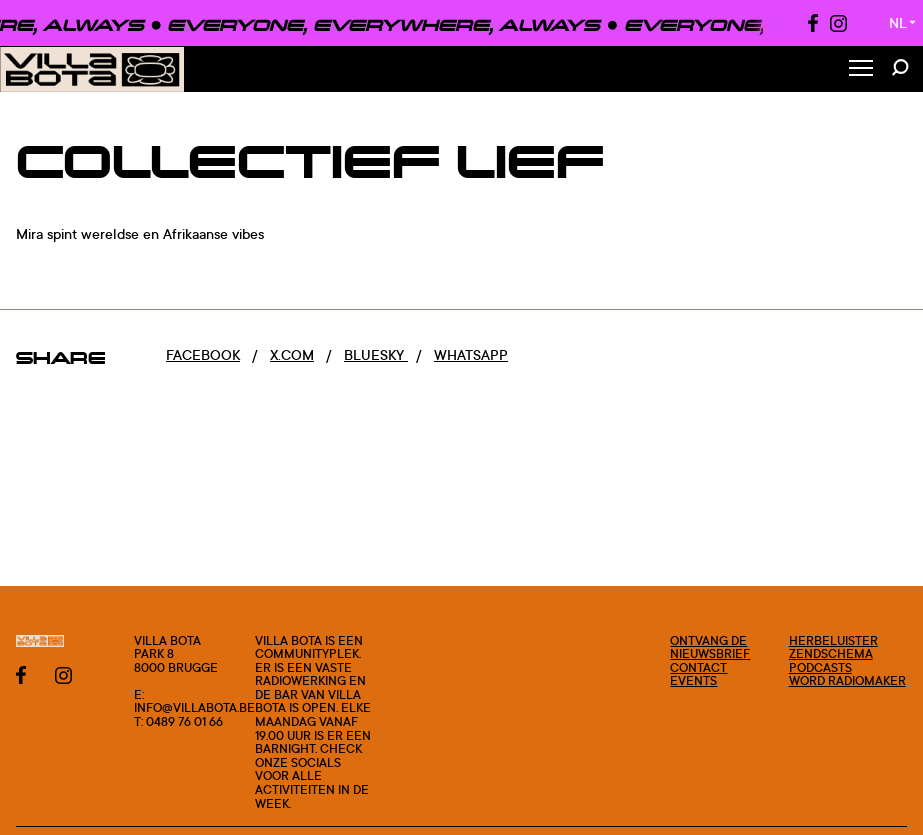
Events (693, 680)
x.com (292, 354)
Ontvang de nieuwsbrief (710, 647)
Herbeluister (833, 640)
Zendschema (831, 653)
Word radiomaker (847, 680)
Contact (698, 667)
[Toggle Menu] (861, 69)
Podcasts (820, 667)
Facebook (203, 354)
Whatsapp (471, 354)
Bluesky (376, 354)
